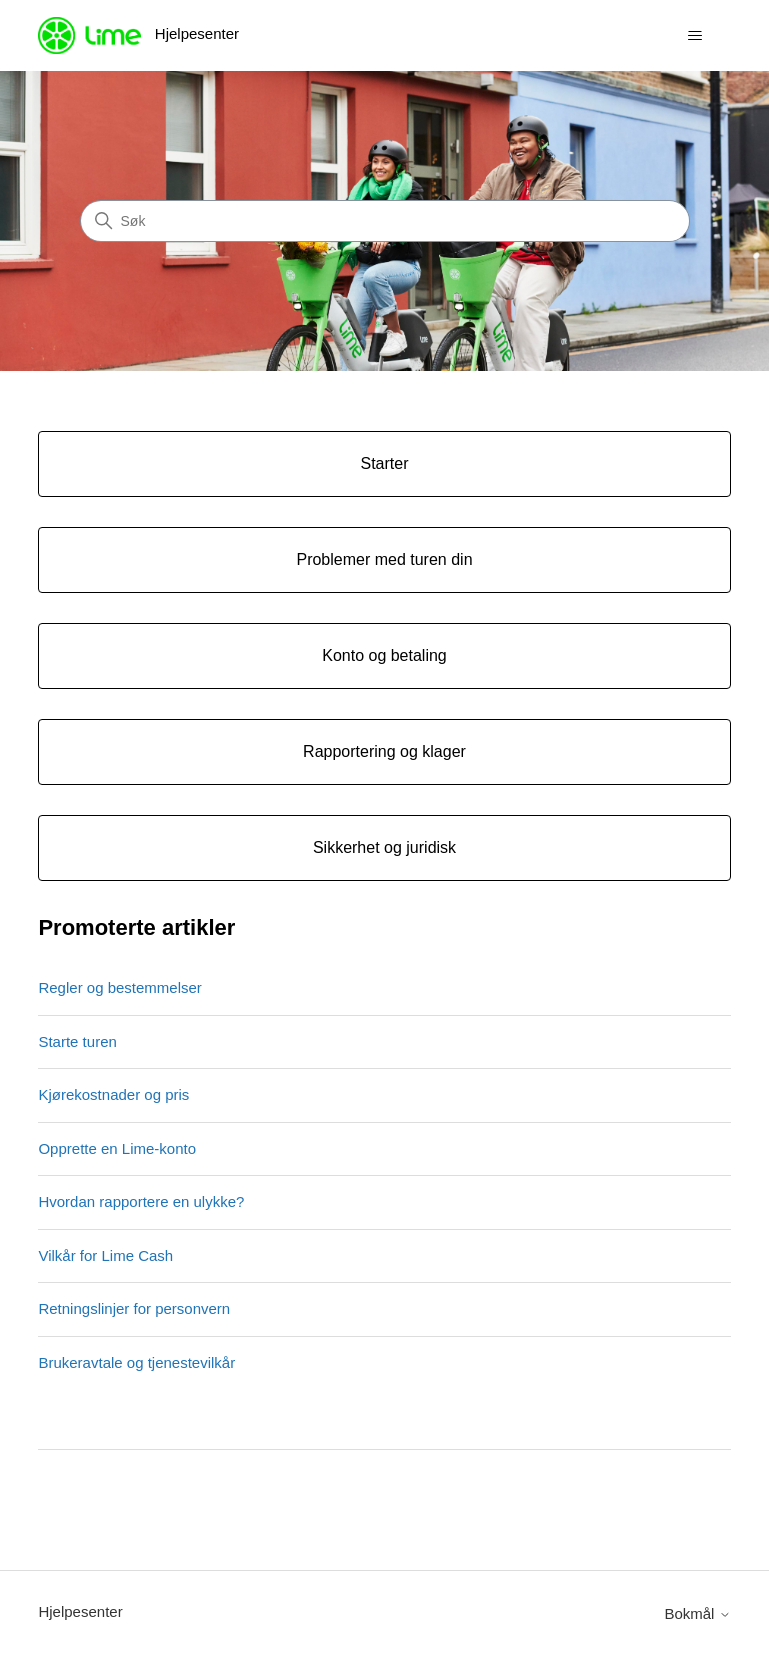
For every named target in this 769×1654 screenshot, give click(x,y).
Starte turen (77, 1041)
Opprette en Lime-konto (117, 1148)
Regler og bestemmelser (119, 987)
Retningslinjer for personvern (134, 1308)
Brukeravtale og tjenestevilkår (136, 1362)
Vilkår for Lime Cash (105, 1255)
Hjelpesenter (80, 1611)
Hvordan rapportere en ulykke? (141, 1201)
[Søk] (385, 221)
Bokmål (697, 1613)
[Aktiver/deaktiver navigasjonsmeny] (695, 36)
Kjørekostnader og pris (113, 1094)
